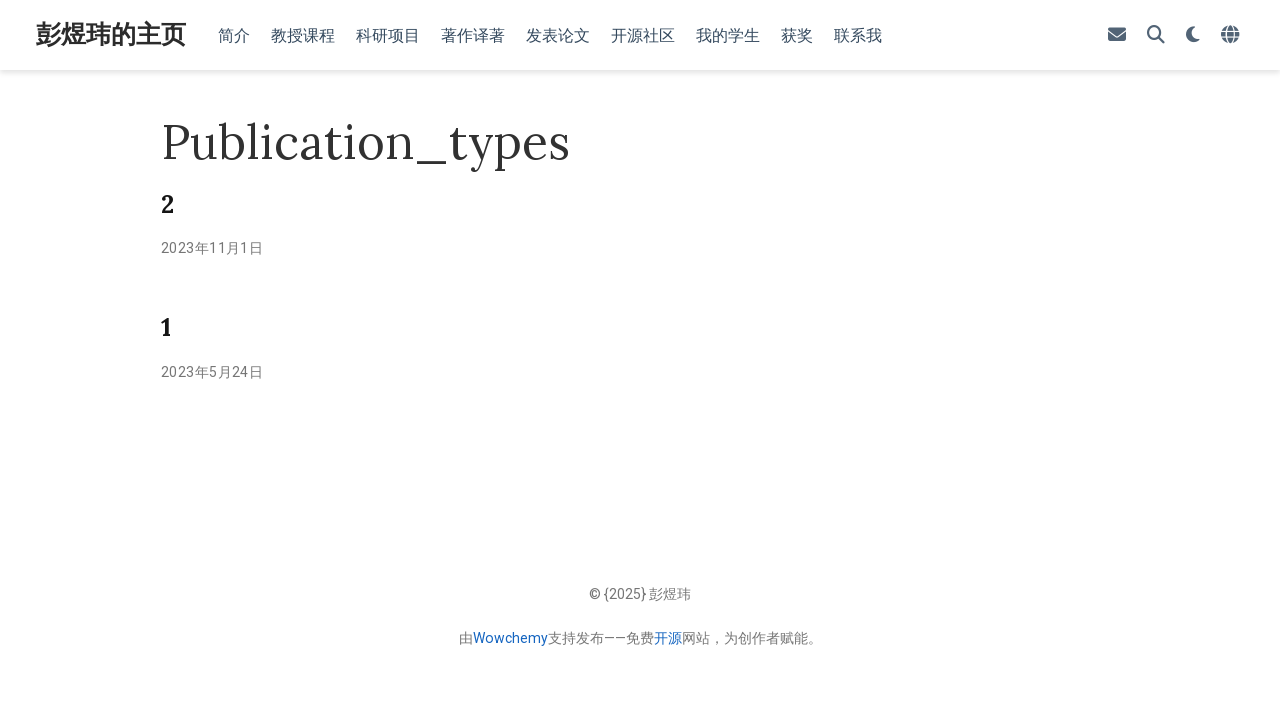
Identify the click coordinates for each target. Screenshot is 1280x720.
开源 (668, 638)
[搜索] (1156, 35)
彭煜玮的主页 (111, 34)
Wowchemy (510, 638)
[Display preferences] (1193, 35)
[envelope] (1117, 35)
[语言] (1232, 35)
